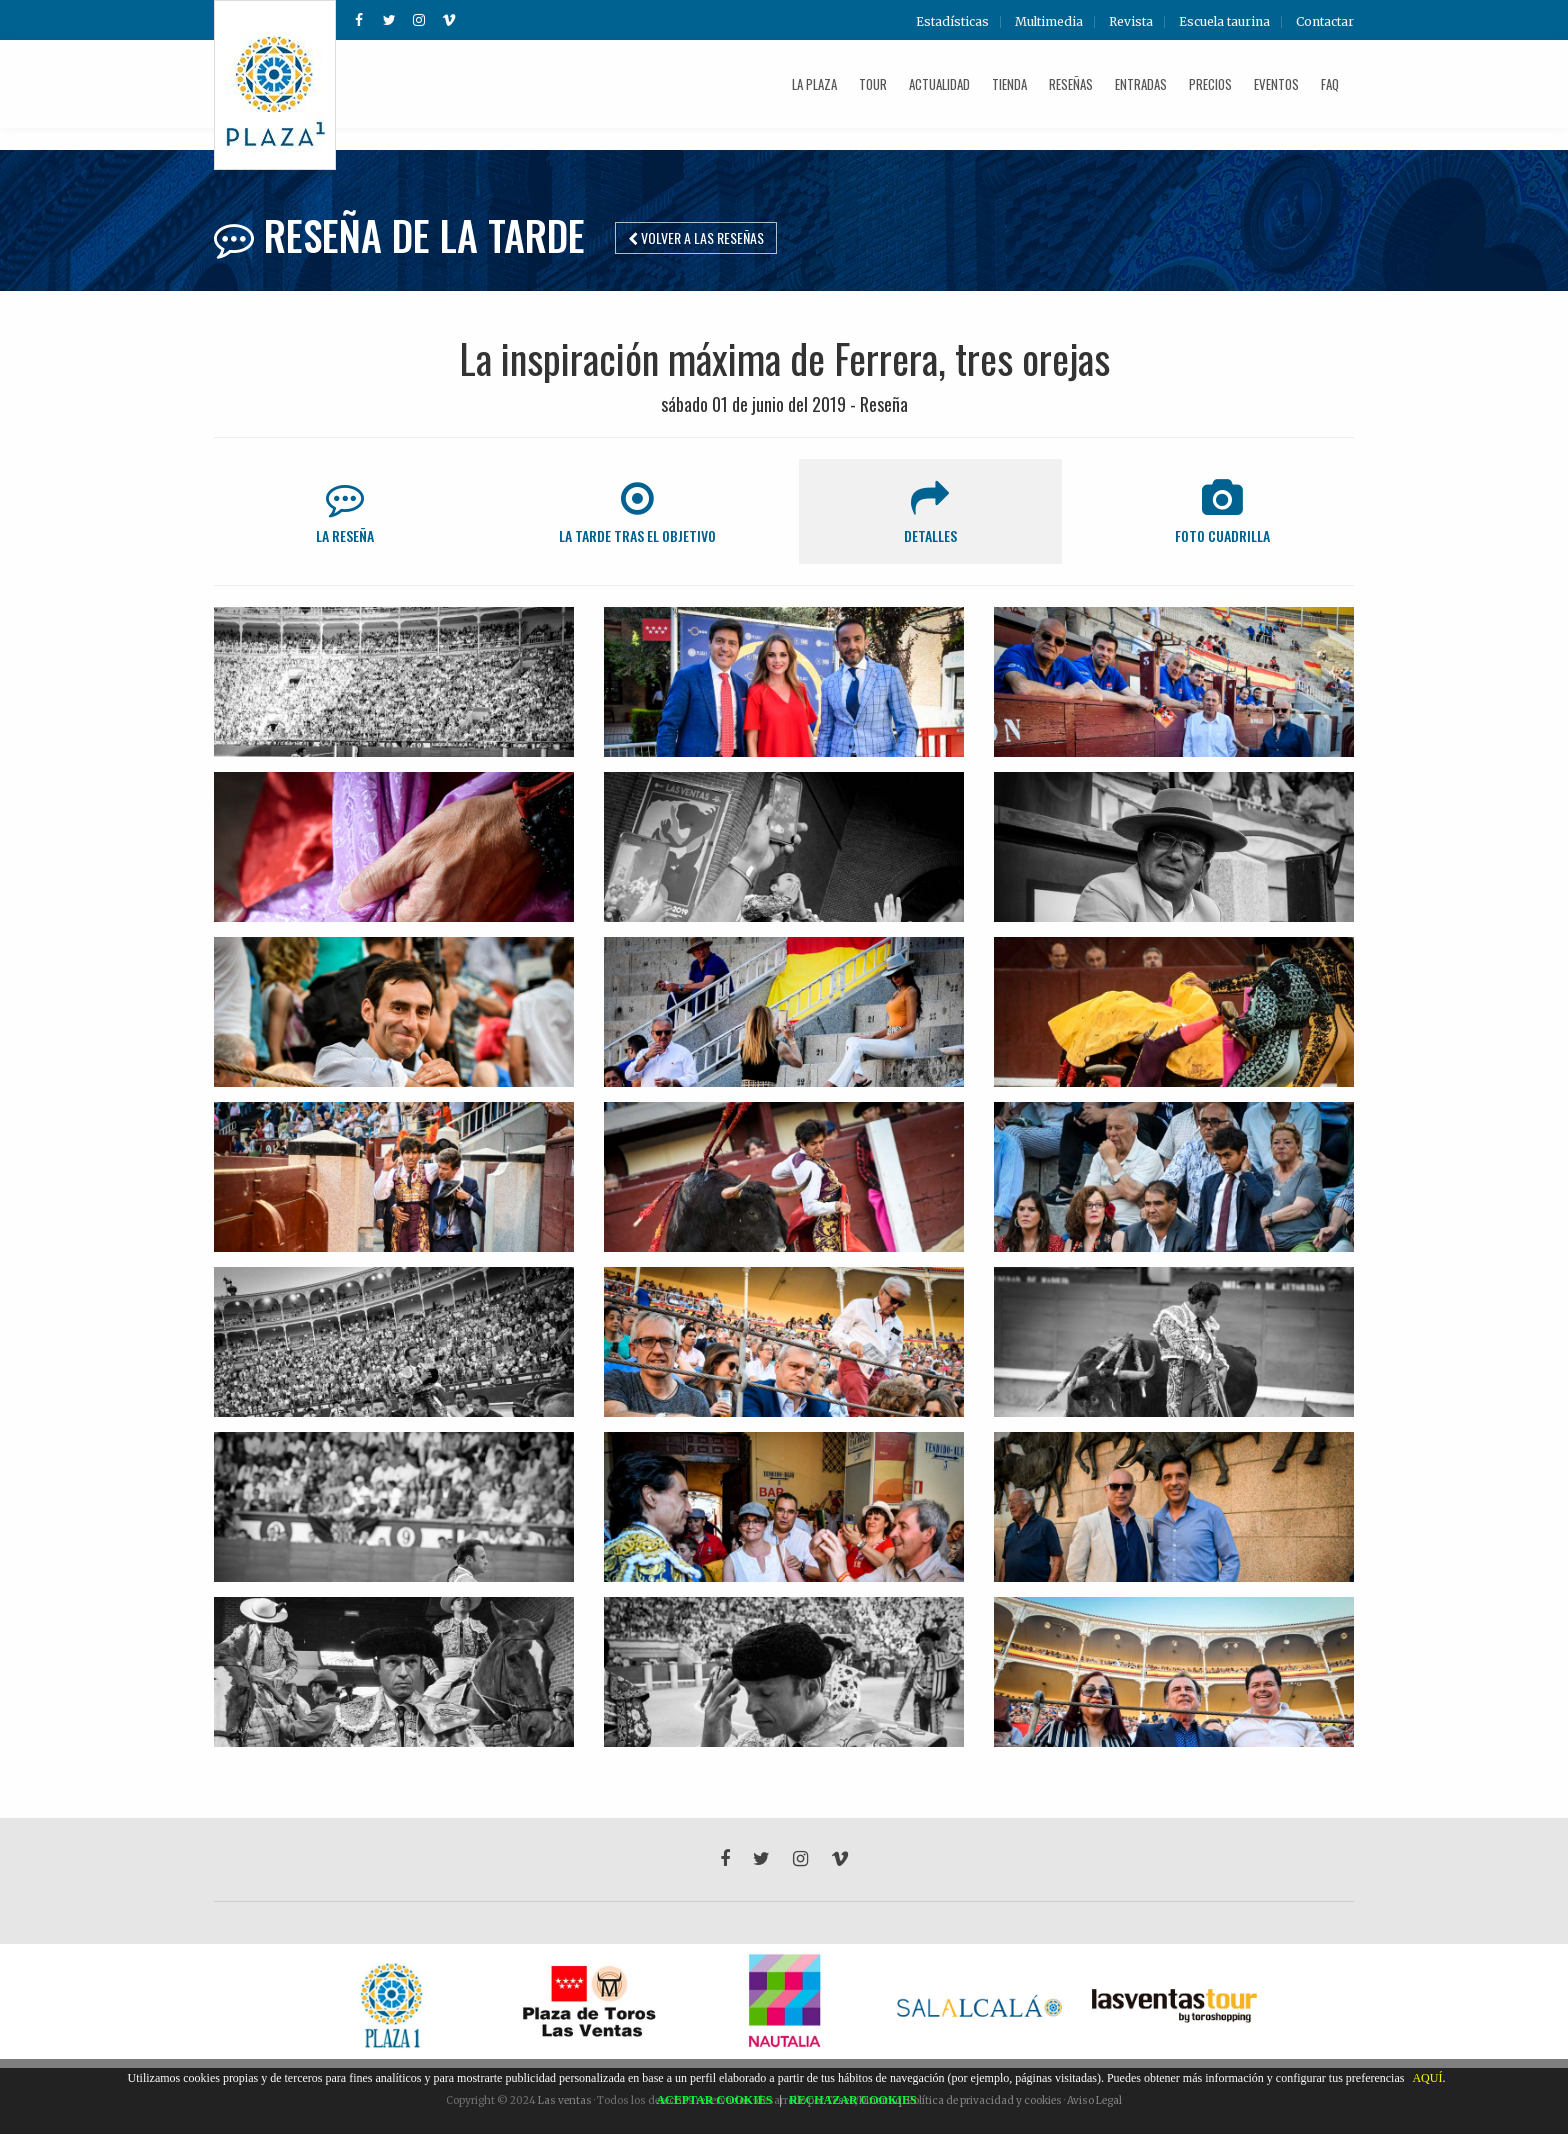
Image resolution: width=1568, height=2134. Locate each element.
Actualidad (939, 84)
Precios (1210, 84)
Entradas (1141, 84)
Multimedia (1049, 22)
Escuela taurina (1224, 22)
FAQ (1330, 84)
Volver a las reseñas (696, 237)
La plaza (814, 84)
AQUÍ (1427, 2078)
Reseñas (1071, 84)
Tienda (1009, 84)
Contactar (1325, 22)
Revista (1131, 22)
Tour (873, 84)
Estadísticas (952, 22)
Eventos (1276, 84)
